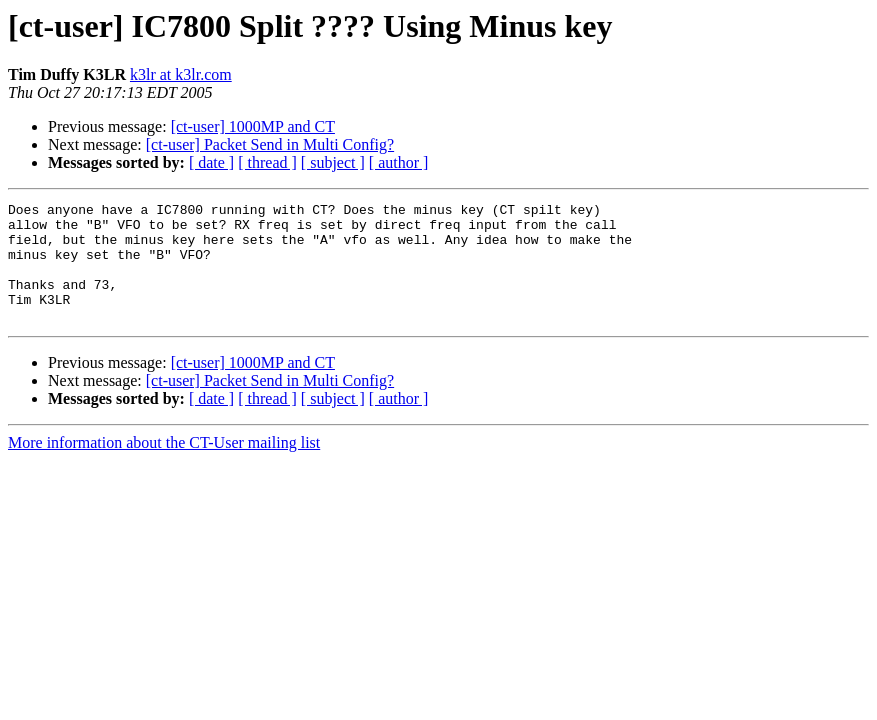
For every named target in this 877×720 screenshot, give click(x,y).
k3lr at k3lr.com (181, 74)
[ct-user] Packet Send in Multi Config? (270, 144)
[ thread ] (267, 162)
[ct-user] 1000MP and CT (253, 126)
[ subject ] (333, 162)
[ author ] (399, 162)
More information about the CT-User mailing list (164, 466)
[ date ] (211, 162)
